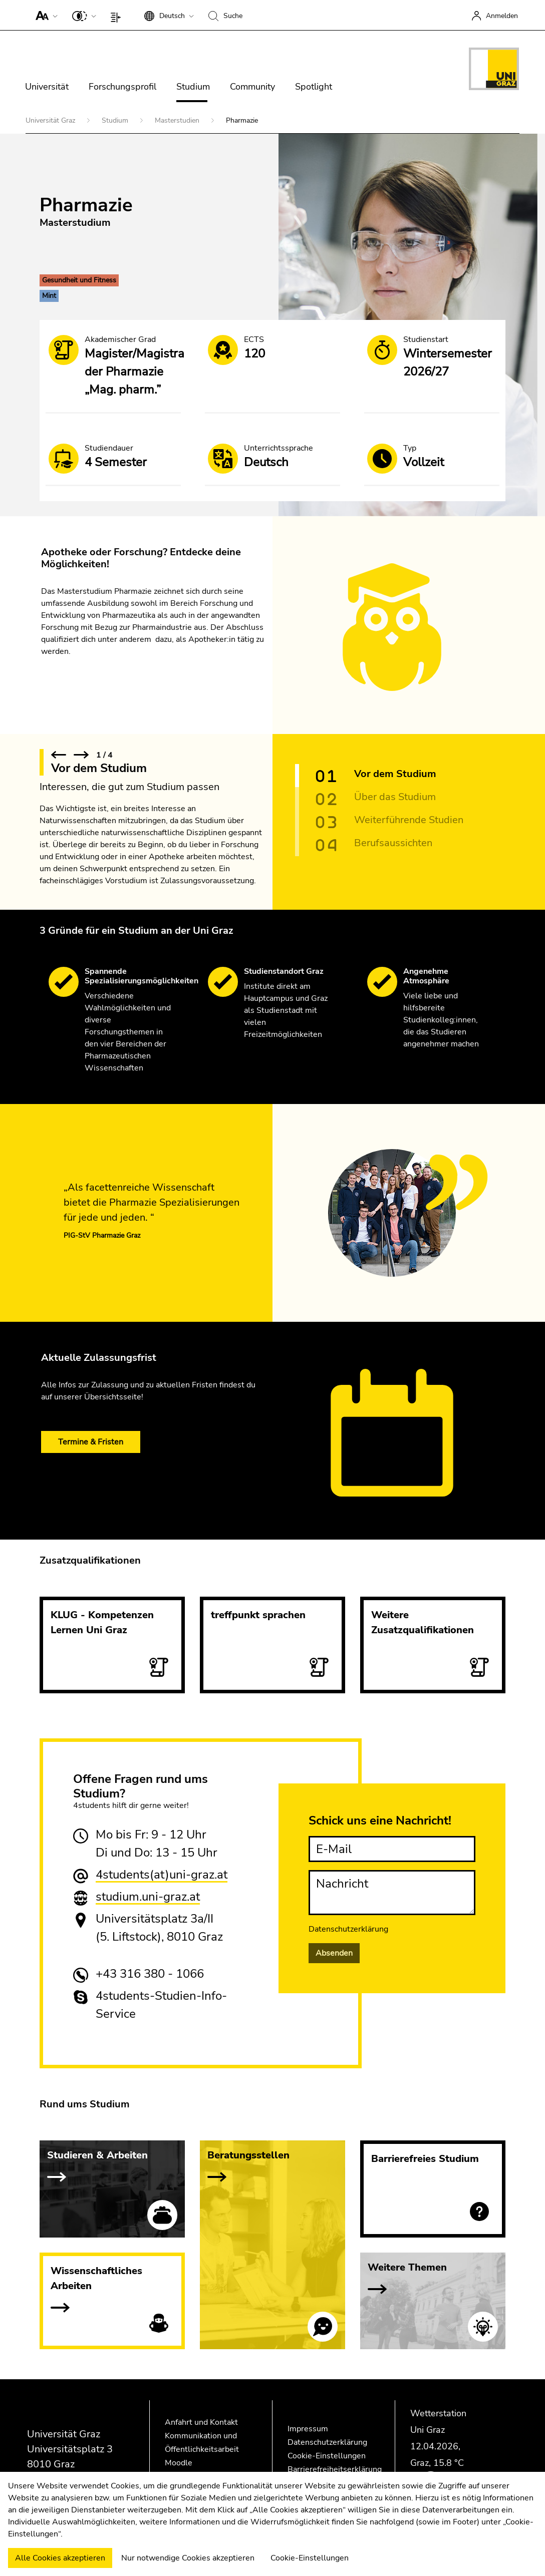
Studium (193, 87)
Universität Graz (51, 120)
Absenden (334, 1953)
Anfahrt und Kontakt (201, 2422)
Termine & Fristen (90, 1441)
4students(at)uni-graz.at (161, 1875)
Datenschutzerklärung (348, 1929)
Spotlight (313, 87)
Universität (47, 87)
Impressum (308, 2428)
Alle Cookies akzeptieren (60, 2557)
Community (252, 87)
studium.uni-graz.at (148, 1897)
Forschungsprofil (122, 87)
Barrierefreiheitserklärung (335, 2469)
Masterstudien (178, 120)
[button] (44, 15)
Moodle (178, 2462)
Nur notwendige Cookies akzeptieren (187, 2557)
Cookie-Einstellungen (327, 2455)
